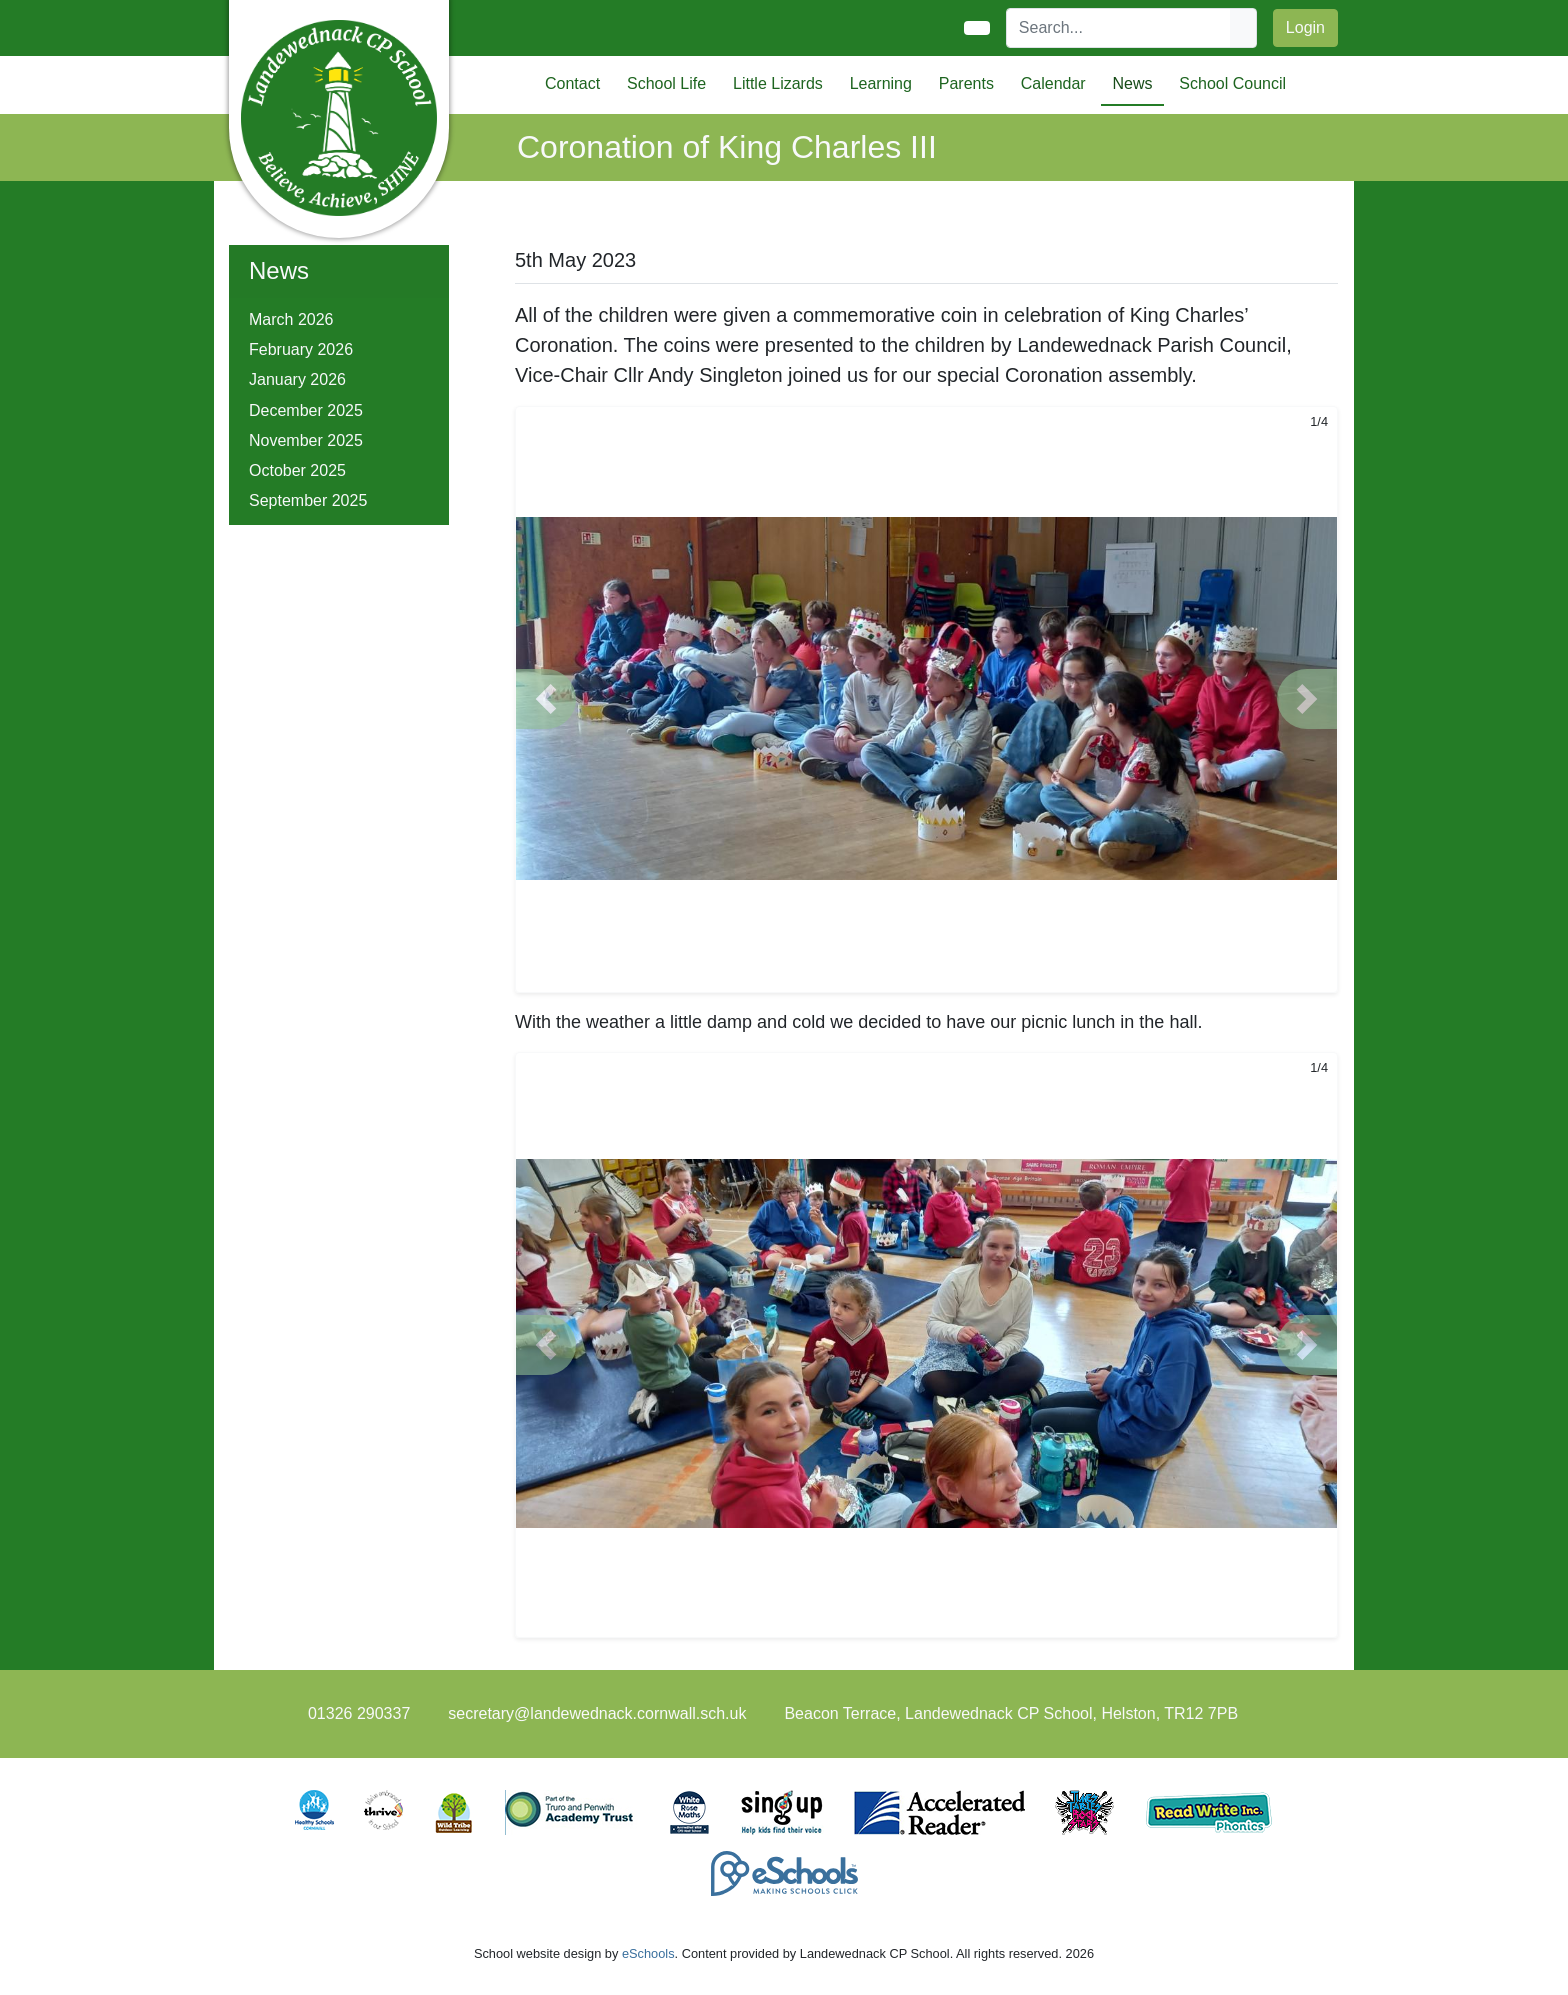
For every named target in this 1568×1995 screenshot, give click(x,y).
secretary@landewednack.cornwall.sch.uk (597, 1713)
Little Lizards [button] (778, 83)
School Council (1232, 83)
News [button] (1132, 83)
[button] (546, 699)
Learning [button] (881, 83)
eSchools (648, 1953)
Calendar (1053, 83)
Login (1305, 27)
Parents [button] (966, 83)
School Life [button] (666, 83)
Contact (572, 83)
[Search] (1119, 28)
